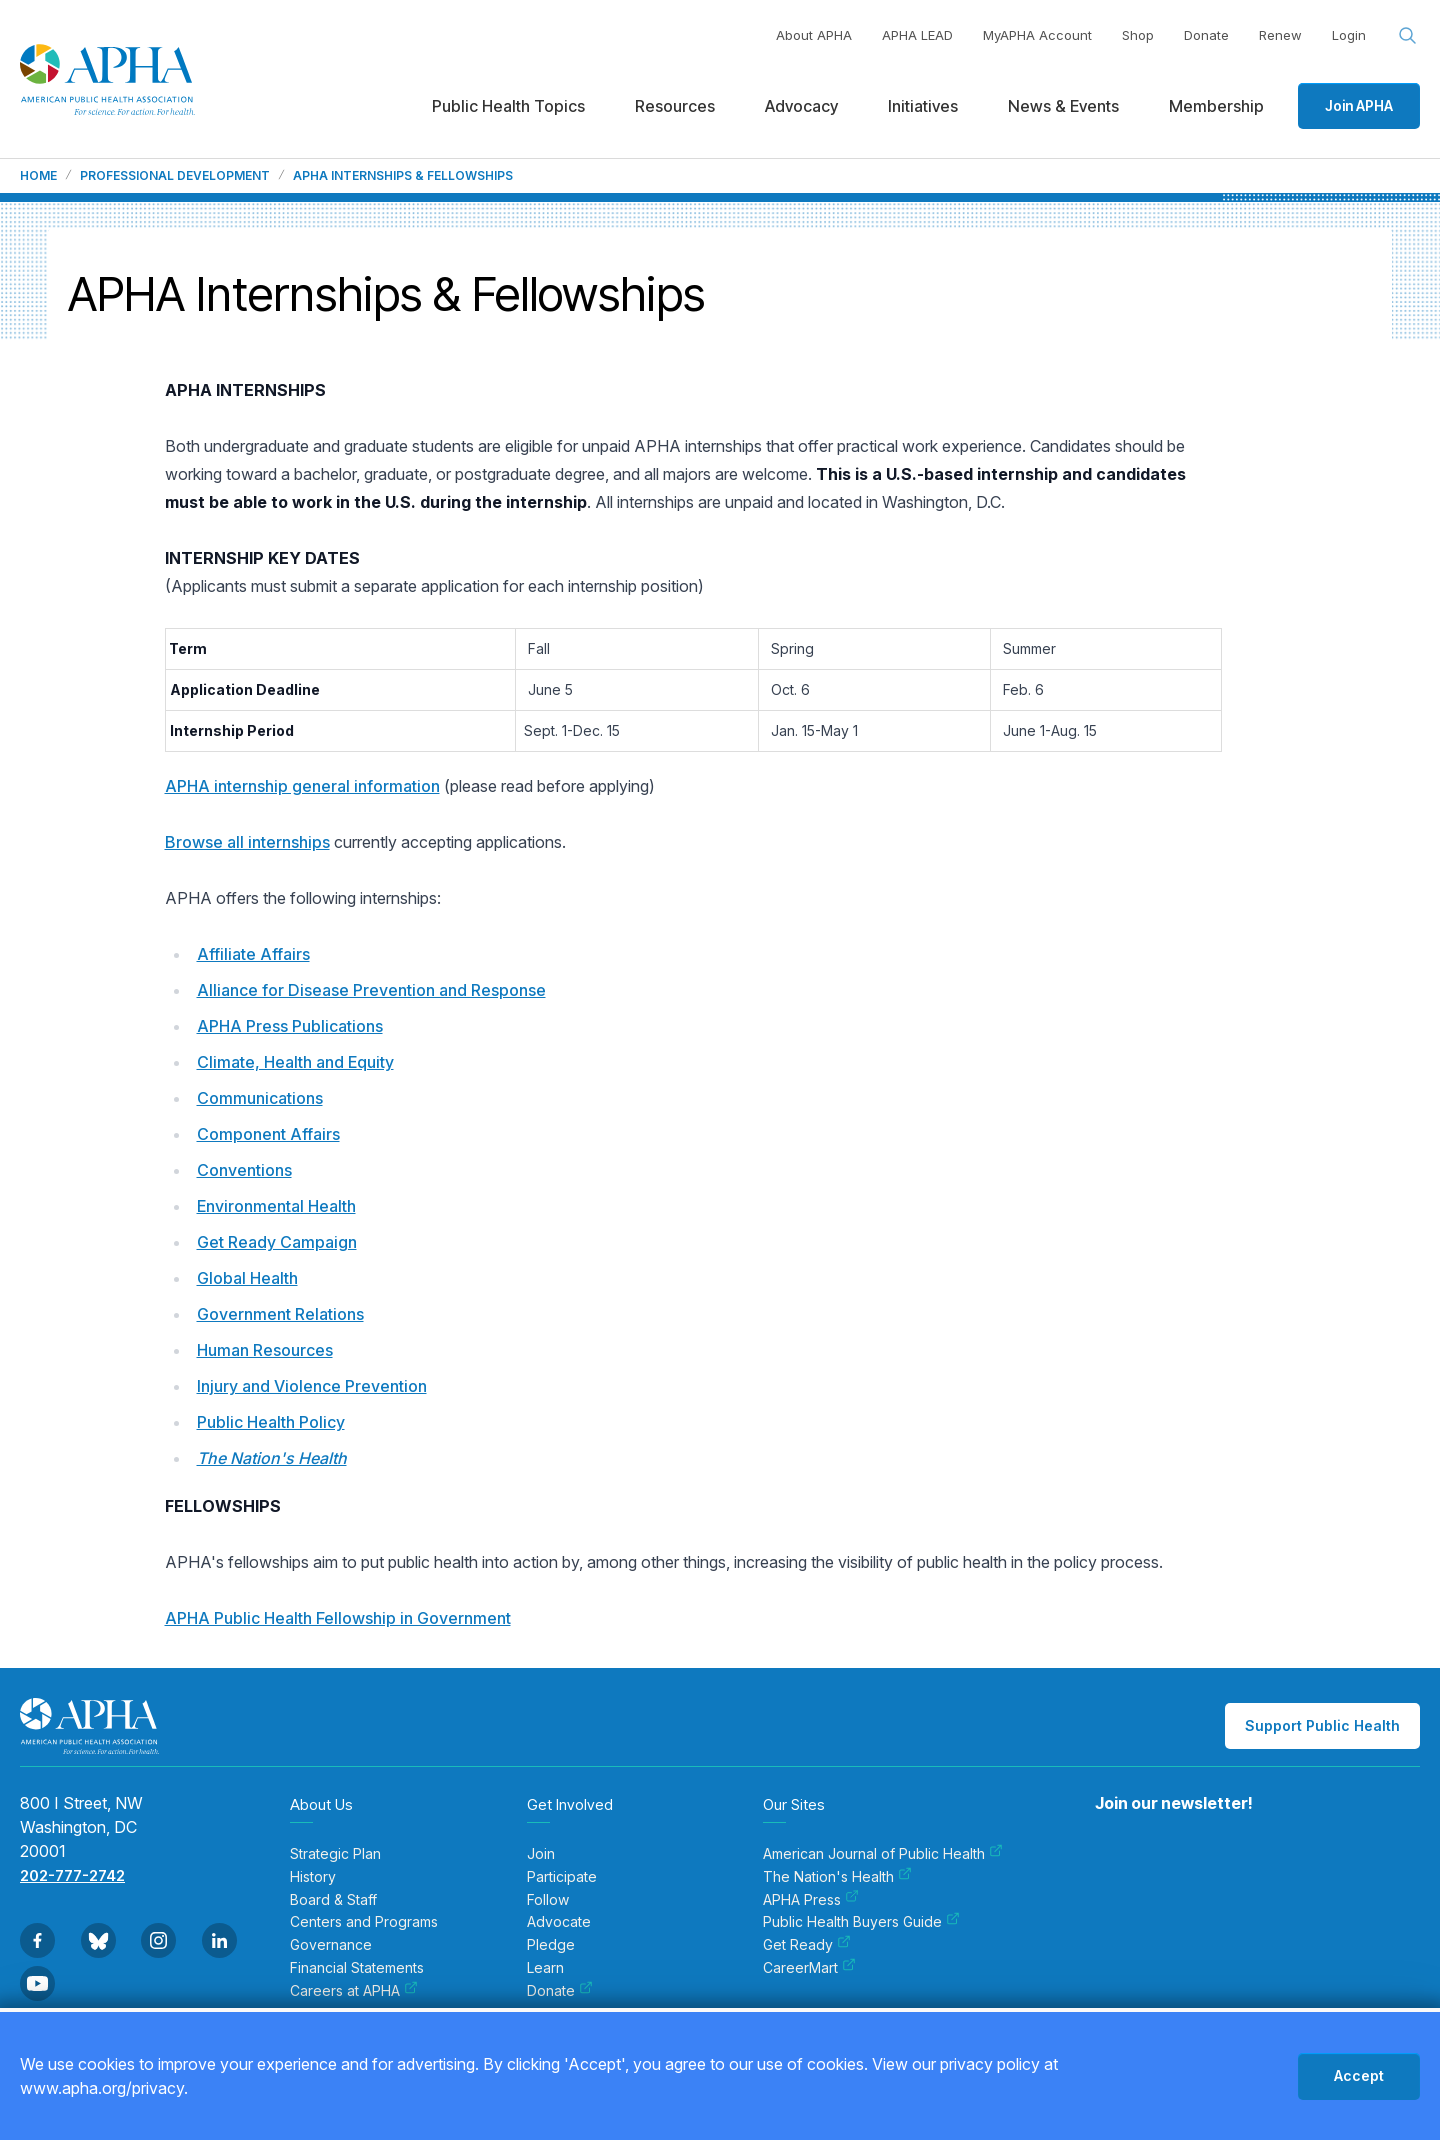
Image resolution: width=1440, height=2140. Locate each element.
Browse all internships (247, 842)
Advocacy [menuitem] (801, 106)
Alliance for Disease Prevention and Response (371, 990)
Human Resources (265, 1350)
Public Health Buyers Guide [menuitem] (861, 1922)
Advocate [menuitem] (559, 1922)
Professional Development (175, 176)
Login (1349, 35)
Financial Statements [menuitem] (357, 1968)
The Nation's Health (272, 1458)
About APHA (814, 35)
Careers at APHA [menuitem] (354, 1991)
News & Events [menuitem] (1063, 106)
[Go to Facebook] (37, 1940)
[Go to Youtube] (37, 1983)
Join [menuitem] (541, 1854)
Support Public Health (1322, 1725)
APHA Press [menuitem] (811, 1900)
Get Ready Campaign (277, 1242)
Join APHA (1359, 105)
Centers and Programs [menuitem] (364, 1922)
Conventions (244, 1170)
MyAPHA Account (1037, 35)
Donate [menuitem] (560, 1991)
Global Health (247, 1278)
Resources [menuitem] (675, 106)
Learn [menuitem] (545, 1968)
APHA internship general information (302, 786)
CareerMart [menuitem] (809, 1968)
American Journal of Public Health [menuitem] (883, 1854)
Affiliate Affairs (253, 954)
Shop (1138, 35)
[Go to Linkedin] (219, 1940)
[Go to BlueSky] (98, 1940)
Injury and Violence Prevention (312, 1386)
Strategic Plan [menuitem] (335, 1854)
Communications (260, 1098)
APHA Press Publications (290, 1026)
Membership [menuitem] (1216, 106)
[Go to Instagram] (158, 1940)
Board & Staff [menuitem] (333, 1900)
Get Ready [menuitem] (807, 1945)
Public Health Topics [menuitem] (508, 106)
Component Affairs (268, 1134)
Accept (1359, 2075)
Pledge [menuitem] (551, 1945)
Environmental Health (276, 1206)
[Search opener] (1408, 36)
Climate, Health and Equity (295, 1062)
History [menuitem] (313, 1877)
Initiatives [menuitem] (923, 106)
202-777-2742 (72, 1875)
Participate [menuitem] (562, 1877)
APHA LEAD (917, 35)
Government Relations (280, 1314)
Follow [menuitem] (548, 1900)
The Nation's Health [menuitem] (837, 1877)
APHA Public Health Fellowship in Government (338, 1618)
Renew (1280, 35)
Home (38, 176)
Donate (1206, 35)
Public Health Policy (271, 1422)
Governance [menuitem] (331, 1945)
